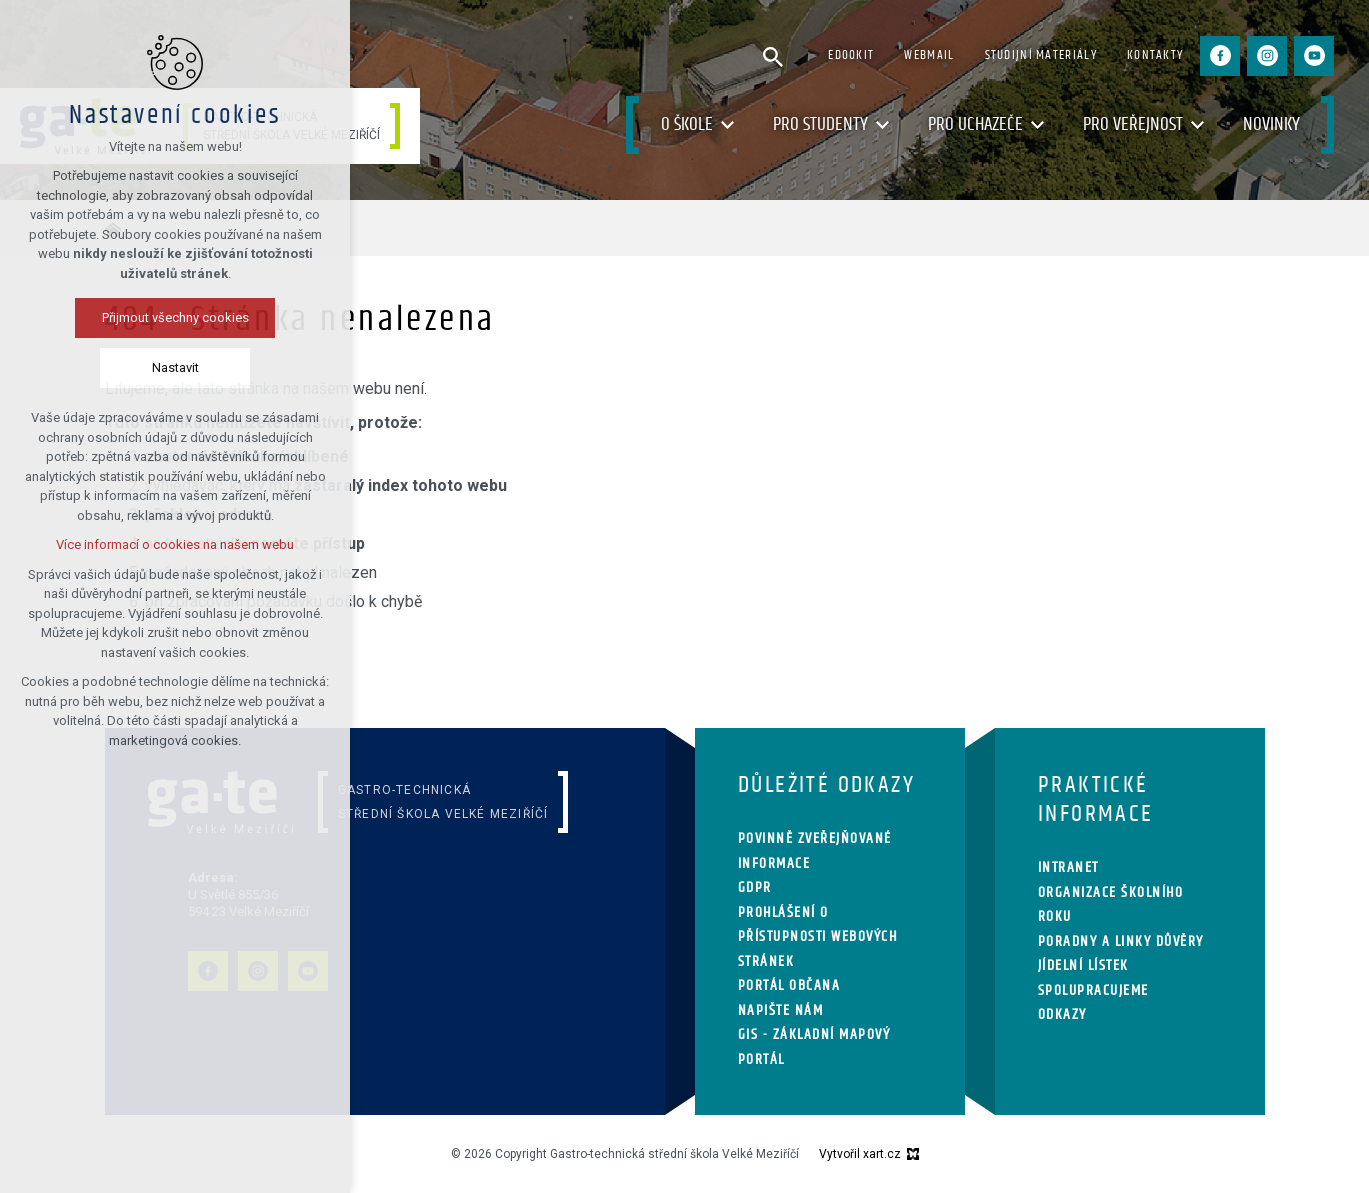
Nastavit (175, 367)
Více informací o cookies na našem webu (175, 544)
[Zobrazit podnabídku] (728, 125)
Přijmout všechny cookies (175, 317)
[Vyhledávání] (773, 56)
